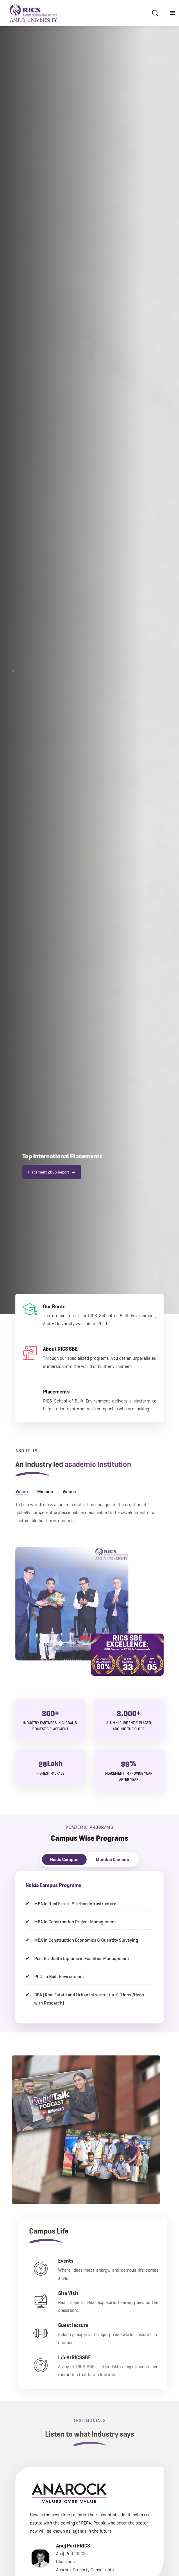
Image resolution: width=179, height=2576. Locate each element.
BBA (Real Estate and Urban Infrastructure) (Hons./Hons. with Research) (89, 1999)
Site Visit (92, 2293)
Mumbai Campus (112, 1859)
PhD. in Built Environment (59, 1976)
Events (89, 2261)
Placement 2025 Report (51, 1172)
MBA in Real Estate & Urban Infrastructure (75, 1903)
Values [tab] (69, 1504)
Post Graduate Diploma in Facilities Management (81, 1958)
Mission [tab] (45, 1504)
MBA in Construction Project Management (75, 1922)
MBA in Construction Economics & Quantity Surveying (86, 1940)
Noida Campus (64, 1859)
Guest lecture (97, 2325)
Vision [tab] (21, 1504)
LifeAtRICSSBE (98, 2357)
